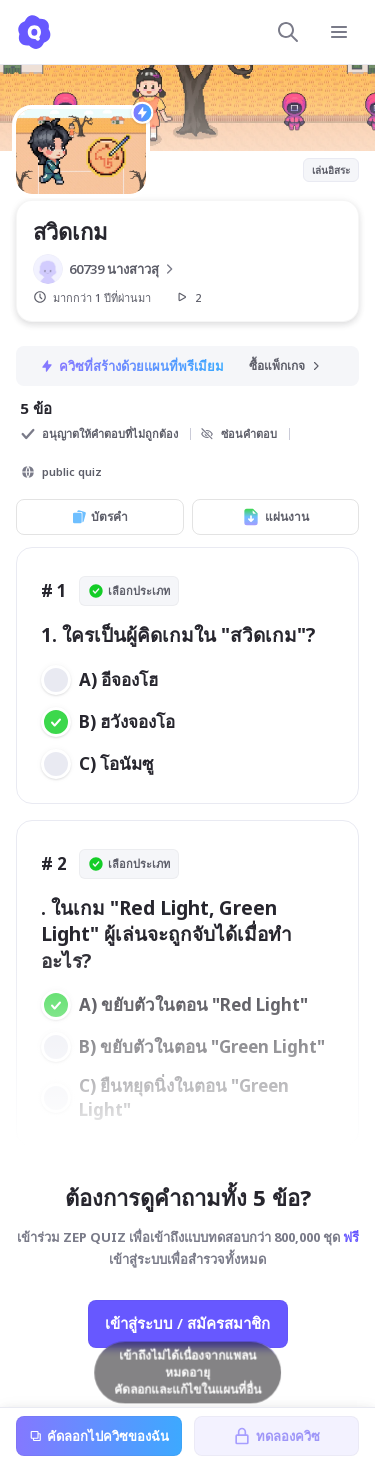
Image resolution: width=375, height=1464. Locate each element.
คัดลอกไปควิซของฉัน (99, 1436)
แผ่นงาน (275, 517)
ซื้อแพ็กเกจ (286, 365)
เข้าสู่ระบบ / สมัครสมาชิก (187, 1323)
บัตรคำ (99, 516)
